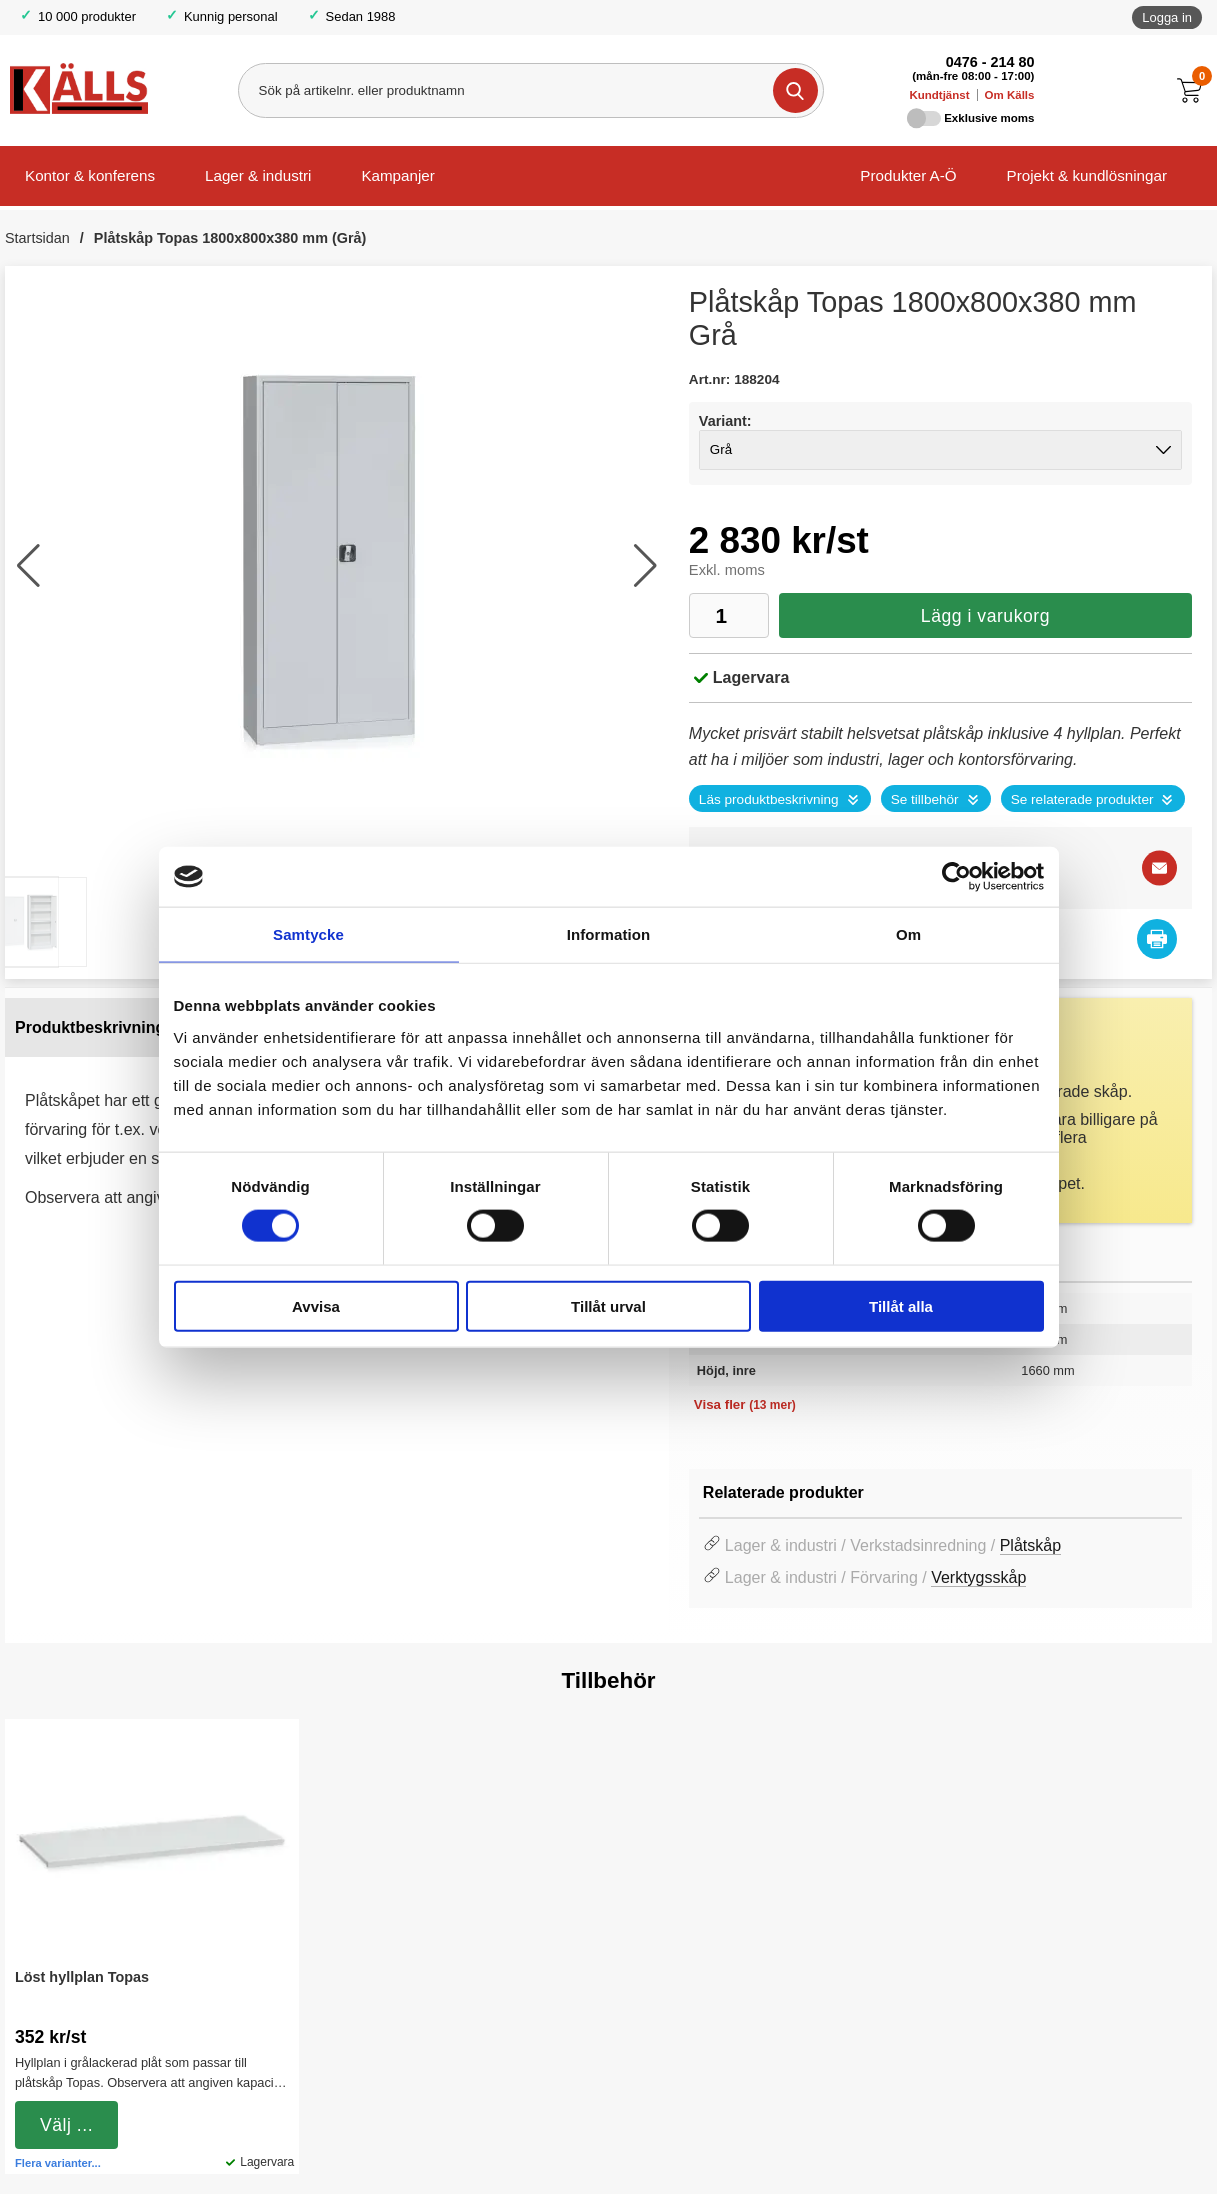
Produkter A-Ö (908, 175)
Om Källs (1010, 95)
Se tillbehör (925, 799)
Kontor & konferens (90, 175)
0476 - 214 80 (990, 62)
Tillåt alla (901, 1305)
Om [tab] (908, 934)
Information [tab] (609, 934)
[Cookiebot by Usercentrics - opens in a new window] (956, 877)
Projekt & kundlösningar (1087, 175)
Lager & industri (258, 175)
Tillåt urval (608, 1305)
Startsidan (37, 238)
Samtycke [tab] (308, 934)
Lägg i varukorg (985, 616)
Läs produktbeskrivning (769, 799)
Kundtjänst (939, 95)
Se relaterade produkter (1082, 799)
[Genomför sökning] (795, 90)
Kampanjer (397, 175)
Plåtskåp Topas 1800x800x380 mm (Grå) (230, 238)
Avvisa (316, 1305)
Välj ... (66, 2125)
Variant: (725, 421)
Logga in (1167, 17)
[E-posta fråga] (1159, 868)
